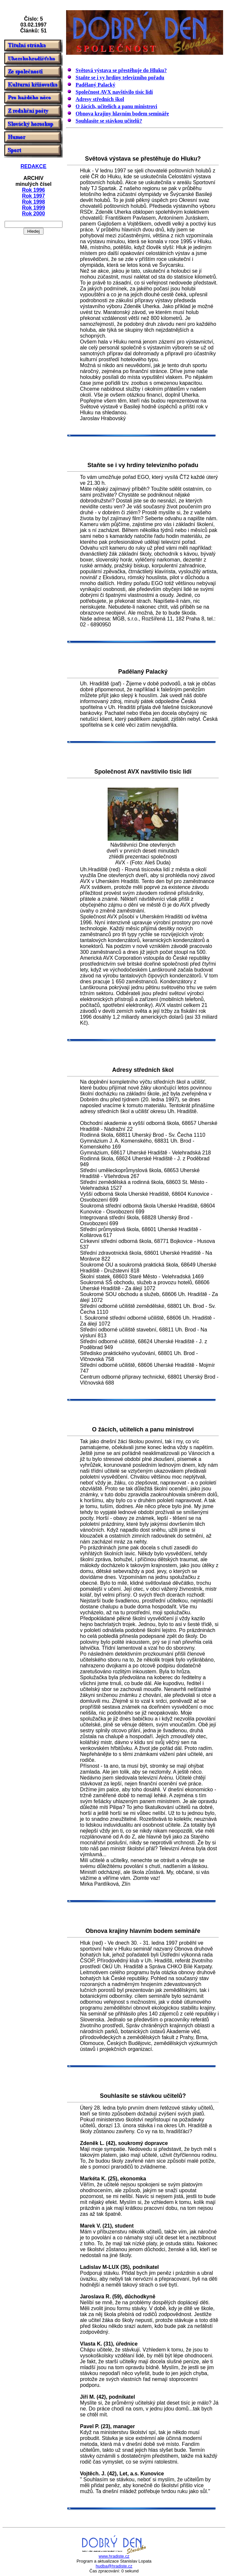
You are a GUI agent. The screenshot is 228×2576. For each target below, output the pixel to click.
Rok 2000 (33, 213)
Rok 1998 (33, 202)
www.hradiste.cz (114, 2556)
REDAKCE (33, 166)
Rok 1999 (33, 207)
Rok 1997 (33, 196)
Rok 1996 (33, 190)
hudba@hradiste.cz (114, 2566)
